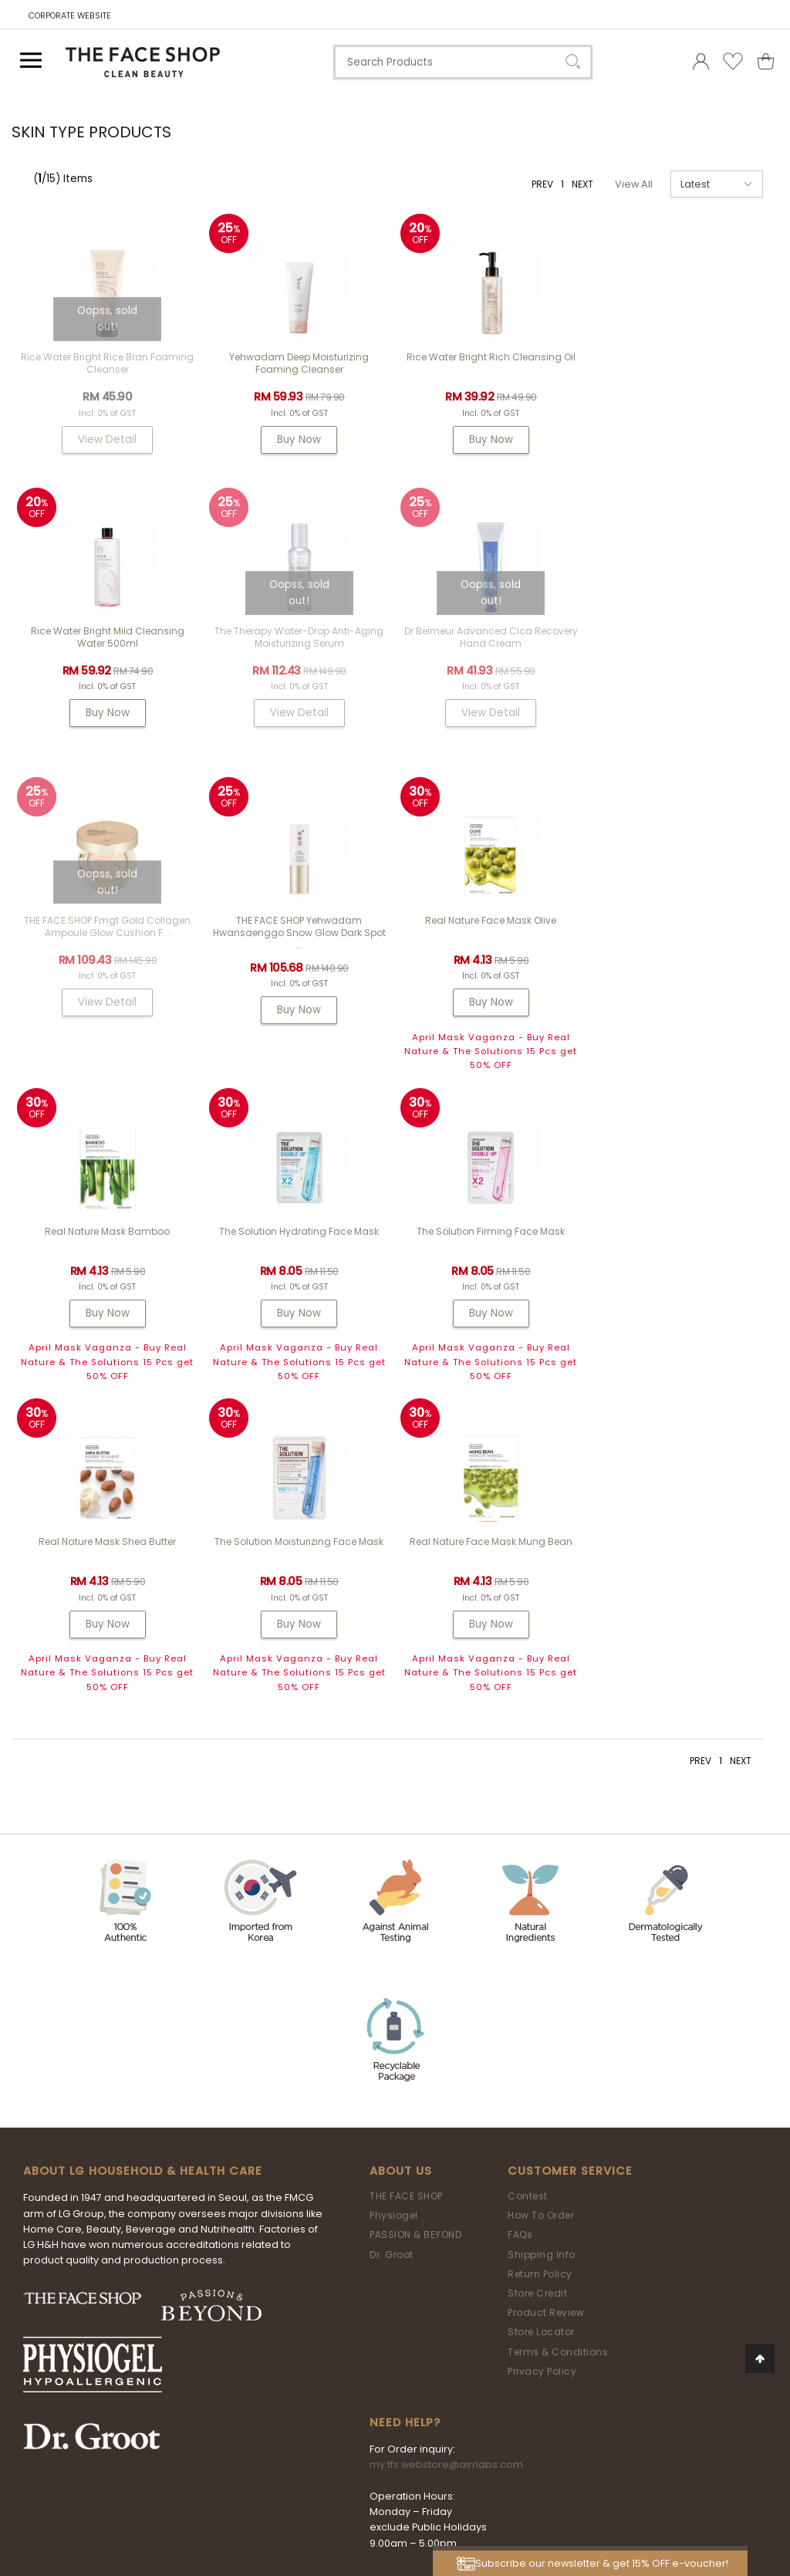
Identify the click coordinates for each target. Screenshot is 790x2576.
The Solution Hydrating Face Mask (491, 943)
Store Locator (541, 2043)
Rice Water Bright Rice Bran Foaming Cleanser (107, 363)
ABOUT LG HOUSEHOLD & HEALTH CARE (142, 1883)
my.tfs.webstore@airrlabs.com (446, 2176)
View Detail (107, 439)
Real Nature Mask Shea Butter (107, 1254)
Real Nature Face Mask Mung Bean (491, 1254)
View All (634, 184)
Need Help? (405, 2134)
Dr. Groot (392, 1966)
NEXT (582, 184)
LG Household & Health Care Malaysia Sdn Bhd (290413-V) (387, 2471)
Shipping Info (542, 1966)
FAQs (520, 1947)
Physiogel (394, 1927)
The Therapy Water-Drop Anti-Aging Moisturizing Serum (107, 652)
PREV (542, 184)
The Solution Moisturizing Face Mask (298, 1254)
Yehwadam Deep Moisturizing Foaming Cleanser (299, 363)
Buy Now (299, 439)
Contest (528, 1908)
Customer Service (570, 1883)
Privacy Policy (542, 2083)
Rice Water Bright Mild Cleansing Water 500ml (682, 363)
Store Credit (537, 2005)
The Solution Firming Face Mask (683, 943)
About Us (401, 1883)
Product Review (546, 2024)
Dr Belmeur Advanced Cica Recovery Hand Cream (299, 652)
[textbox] (462, 62)
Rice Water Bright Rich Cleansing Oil (491, 356)
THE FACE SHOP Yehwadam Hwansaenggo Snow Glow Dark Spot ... (682, 659)
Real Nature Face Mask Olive (107, 943)
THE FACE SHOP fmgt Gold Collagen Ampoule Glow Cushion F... (490, 652)
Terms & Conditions (558, 2064)
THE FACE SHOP (406, 1908)
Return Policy (540, 1986)
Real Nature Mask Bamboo (299, 943)
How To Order (541, 1927)
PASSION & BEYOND (415, 1947)
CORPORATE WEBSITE (70, 16)
